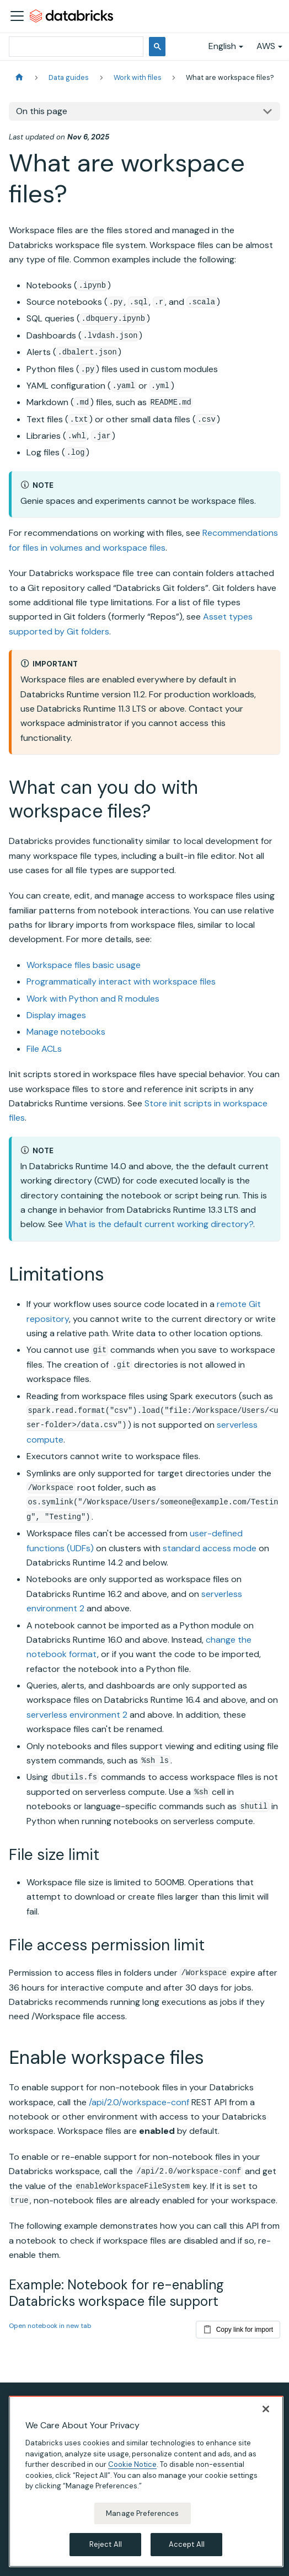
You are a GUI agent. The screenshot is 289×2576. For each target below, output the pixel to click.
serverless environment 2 (76, 1714)
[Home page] (19, 77)
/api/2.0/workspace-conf (139, 2102)
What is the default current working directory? (159, 1224)
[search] (75, 46)
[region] (146, 2481)
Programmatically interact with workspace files (121, 981)
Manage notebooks (65, 1031)
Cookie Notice (132, 2464)
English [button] (222, 46)
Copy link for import (238, 2327)
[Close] (266, 2409)
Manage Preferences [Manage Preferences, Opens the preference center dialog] (142, 2513)
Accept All (187, 2544)
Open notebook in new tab (50, 2325)
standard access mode (209, 1548)
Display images (56, 1015)
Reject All (105, 2544)
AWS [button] (265, 46)
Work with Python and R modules (92, 998)
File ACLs (44, 1049)
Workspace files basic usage (83, 965)
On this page (41, 111)
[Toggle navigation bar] (17, 16)
